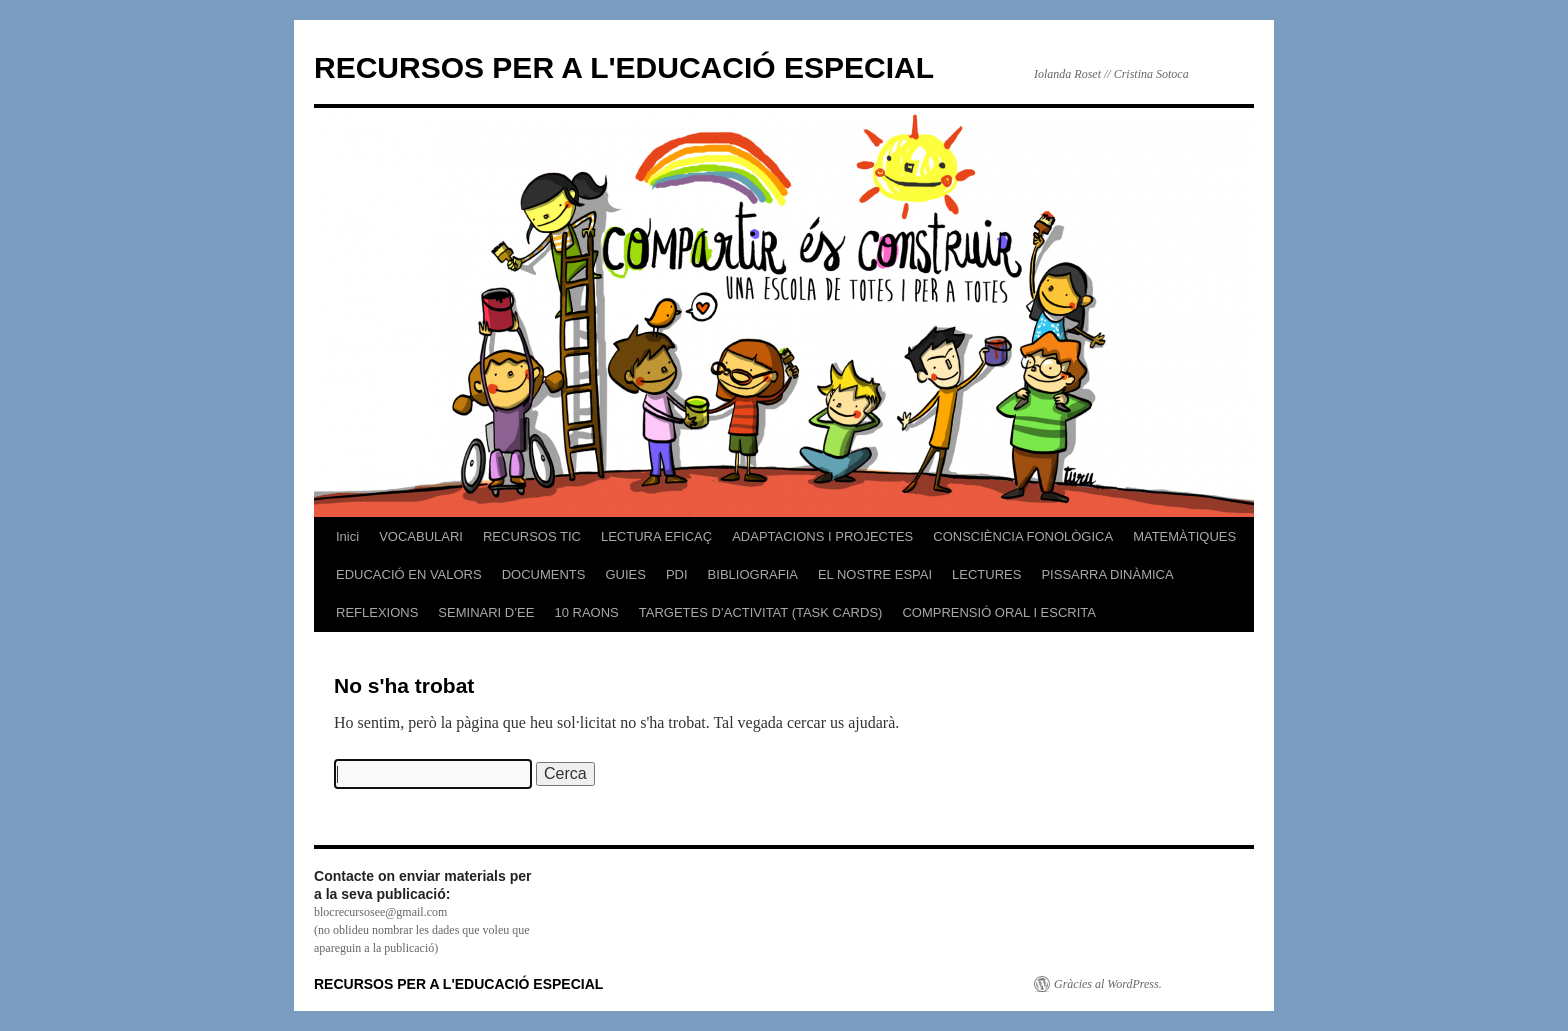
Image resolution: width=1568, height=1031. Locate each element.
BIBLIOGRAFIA (753, 574)
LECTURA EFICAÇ (656, 536)
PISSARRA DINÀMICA (1107, 574)
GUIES (625, 574)
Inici (347, 536)
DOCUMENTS (544, 574)
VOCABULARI (421, 536)
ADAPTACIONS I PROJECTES (822, 536)
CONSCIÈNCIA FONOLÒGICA (1023, 536)
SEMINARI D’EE (486, 612)
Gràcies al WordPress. (1108, 984)
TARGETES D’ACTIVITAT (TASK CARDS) (761, 612)
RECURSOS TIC (532, 536)
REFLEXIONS (377, 612)
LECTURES (986, 574)
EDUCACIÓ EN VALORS (409, 574)
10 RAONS (586, 612)
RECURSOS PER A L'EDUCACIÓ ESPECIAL (624, 67)
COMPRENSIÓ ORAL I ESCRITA (999, 612)
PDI (677, 574)
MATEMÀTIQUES (1184, 536)
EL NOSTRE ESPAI (875, 574)
